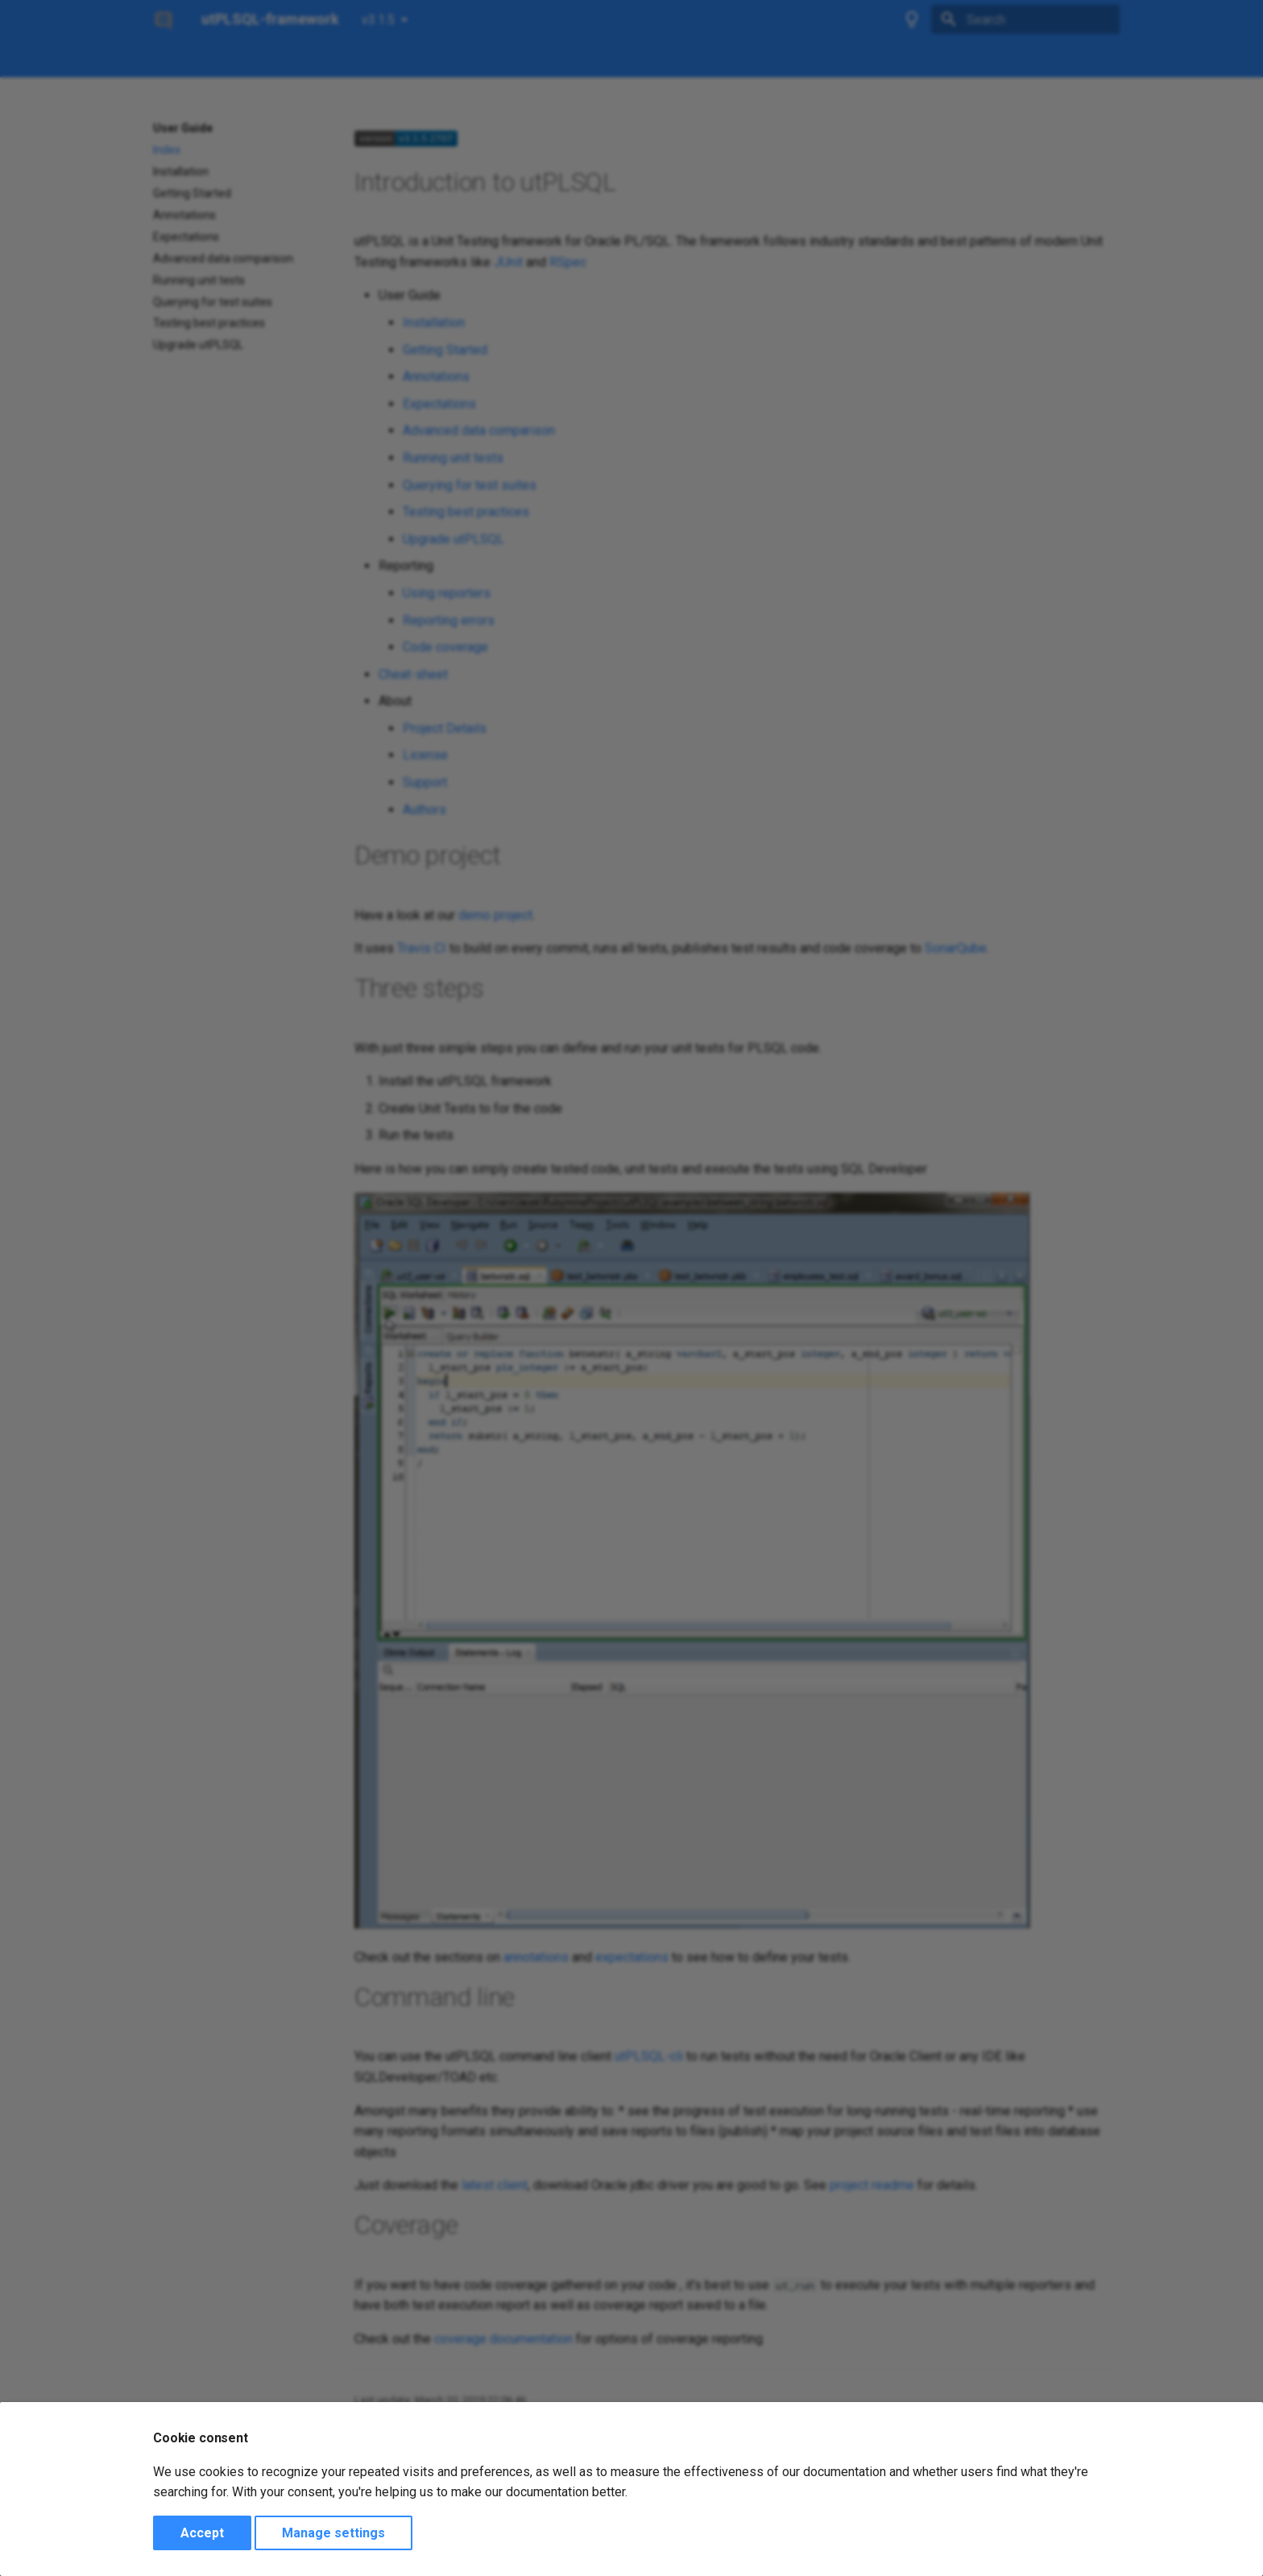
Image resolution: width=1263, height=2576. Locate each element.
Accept (202, 2533)
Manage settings (333, 2533)
